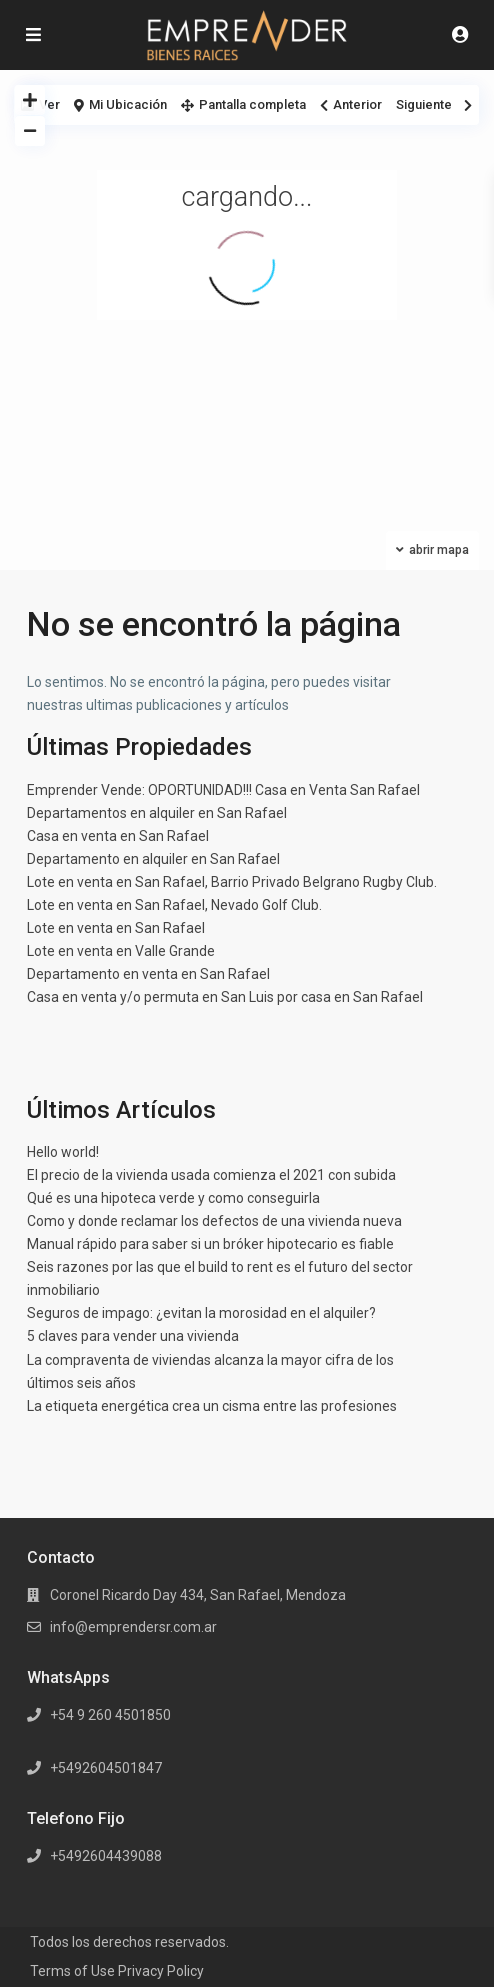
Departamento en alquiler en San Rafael (153, 859)
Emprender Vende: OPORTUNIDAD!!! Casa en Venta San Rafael (223, 790)
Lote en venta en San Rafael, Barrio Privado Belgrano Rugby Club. (232, 882)
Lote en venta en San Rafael (116, 928)
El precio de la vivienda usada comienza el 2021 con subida (211, 1175)
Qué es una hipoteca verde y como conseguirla (173, 1198)
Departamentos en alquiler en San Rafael (157, 813)
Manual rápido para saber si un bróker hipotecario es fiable (210, 1244)
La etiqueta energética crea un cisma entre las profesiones (212, 1406)
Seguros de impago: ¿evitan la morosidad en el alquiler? (201, 1313)
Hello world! (63, 1152)
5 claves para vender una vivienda (133, 1336)
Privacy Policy (161, 1971)
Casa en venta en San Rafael (118, 836)
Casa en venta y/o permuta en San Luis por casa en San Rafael (225, 997)
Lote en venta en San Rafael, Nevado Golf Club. (174, 905)
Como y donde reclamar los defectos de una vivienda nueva (214, 1221)
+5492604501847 (106, 1768)
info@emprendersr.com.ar (133, 1627)
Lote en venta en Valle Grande (121, 951)
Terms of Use (72, 1971)
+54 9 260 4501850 (110, 1715)
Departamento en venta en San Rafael (148, 974)
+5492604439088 (106, 1856)
